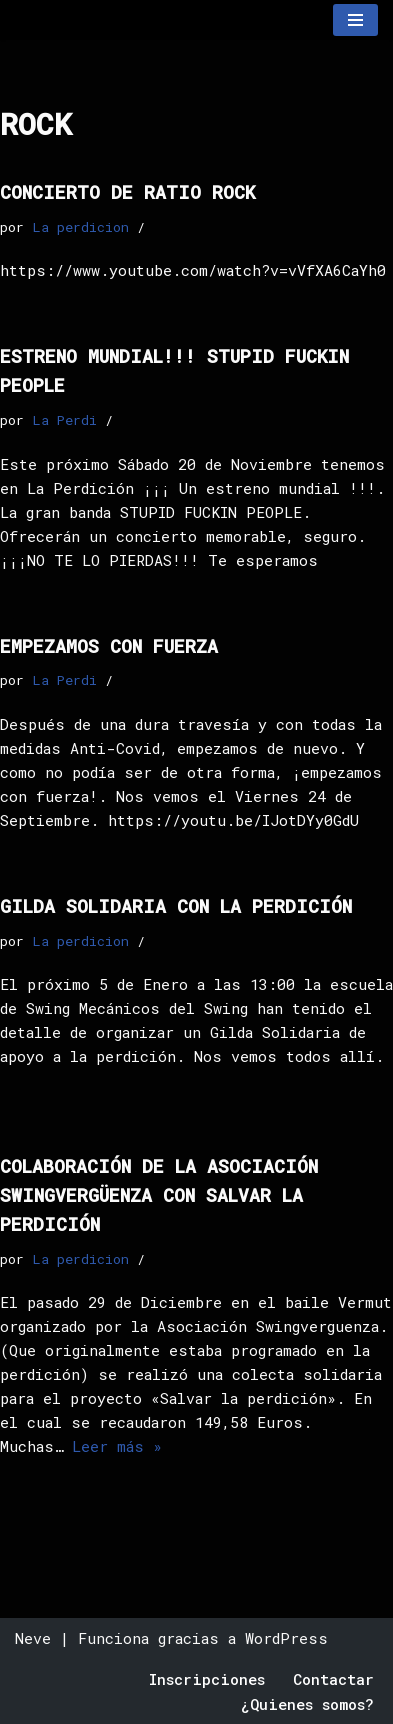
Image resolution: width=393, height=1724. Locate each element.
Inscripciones (207, 1679)
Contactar (333, 1679)
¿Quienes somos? (307, 1704)
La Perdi (64, 420)
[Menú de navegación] (355, 20)
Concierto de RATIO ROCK (127, 192)
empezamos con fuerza (109, 646)
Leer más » (117, 1446)
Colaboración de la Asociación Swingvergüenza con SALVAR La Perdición (159, 1195)
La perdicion (80, 227)
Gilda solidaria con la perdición (176, 906)
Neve (33, 1638)
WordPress (286, 1638)
